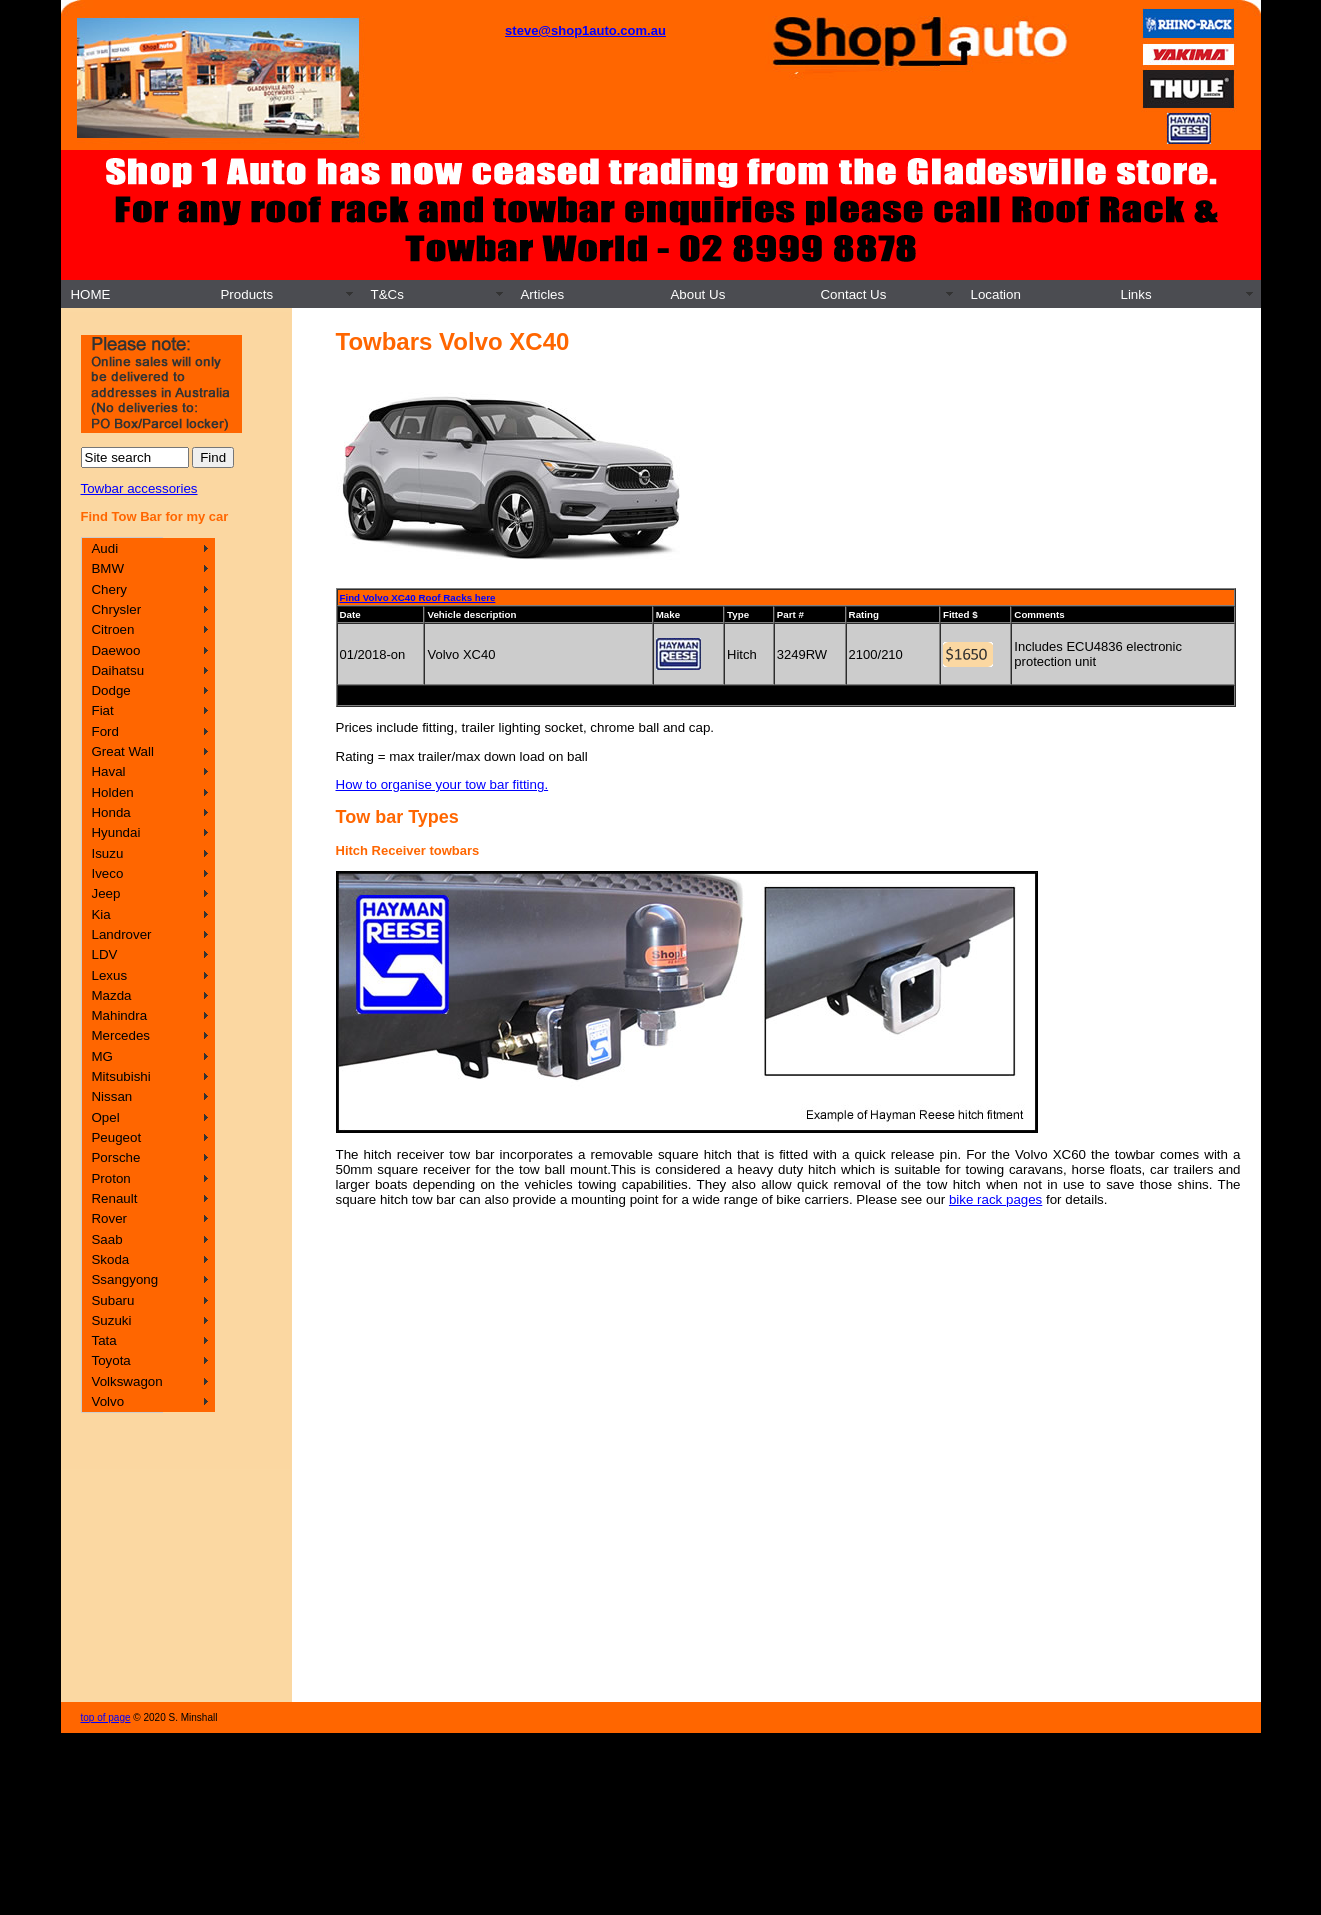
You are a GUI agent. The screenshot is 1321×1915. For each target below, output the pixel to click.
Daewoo (115, 650)
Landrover (121, 934)
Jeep (105, 893)
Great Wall (122, 751)
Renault (114, 1198)
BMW (107, 568)
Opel (105, 1117)
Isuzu (107, 853)
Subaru (112, 1300)
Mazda (111, 995)
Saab (106, 1239)
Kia (100, 914)
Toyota (110, 1360)
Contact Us (853, 294)
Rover (109, 1218)
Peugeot (116, 1137)
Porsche (115, 1157)
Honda (110, 812)
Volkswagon (126, 1381)
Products (246, 294)
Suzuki (111, 1320)
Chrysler (116, 609)
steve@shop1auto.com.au (585, 30)
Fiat (102, 710)
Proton (110, 1178)
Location (995, 294)
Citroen (112, 629)
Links (1135, 294)
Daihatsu (117, 670)
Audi (104, 548)
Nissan (111, 1096)
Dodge (110, 690)
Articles (542, 294)
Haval (108, 771)
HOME (90, 294)
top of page (106, 1717)
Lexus (109, 975)
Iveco (107, 873)
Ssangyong (124, 1279)
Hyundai (115, 832)
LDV (104, 954)
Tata (103, 1340)
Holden (112, 792)
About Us (697, 294)
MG (101, 1056)
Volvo (107, 1401)
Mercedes (120, 1035)
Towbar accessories (139, 488)
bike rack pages (995, 1199)
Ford (104, 731)
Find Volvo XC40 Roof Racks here (418, 597)
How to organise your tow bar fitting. (442, 784)
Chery (109, 589)
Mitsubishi (120, 1076)
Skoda (110, 1259)
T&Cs (386, 294)
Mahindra (119, 1015)
